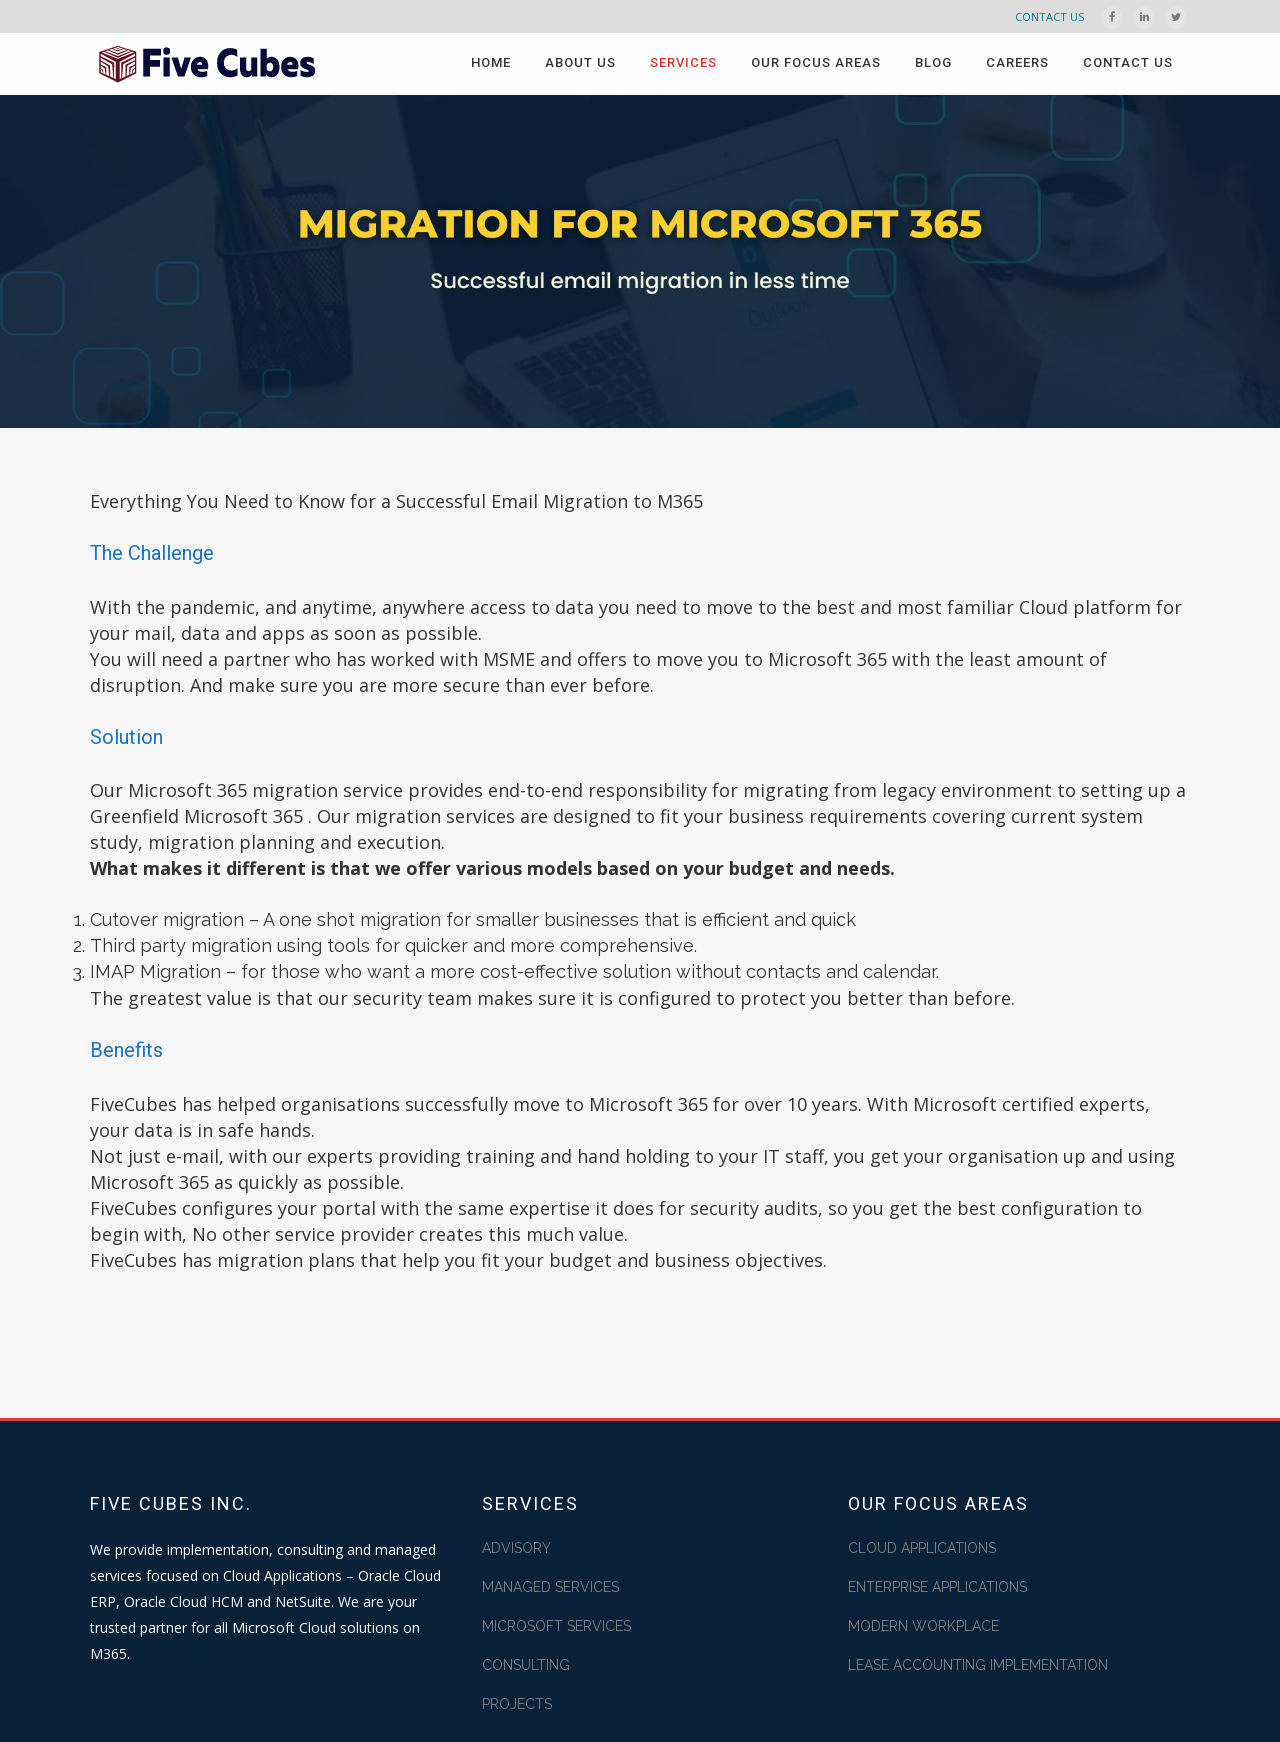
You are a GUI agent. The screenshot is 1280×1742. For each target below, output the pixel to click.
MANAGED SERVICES (550, 1587)
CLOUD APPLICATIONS (922, 1548)
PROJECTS (517, 1704)
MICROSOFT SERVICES (556, 1626)
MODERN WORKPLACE (923, 1626)
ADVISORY (516, 1548)
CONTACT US (1049, 16)
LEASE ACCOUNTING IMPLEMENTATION (978, 1665)
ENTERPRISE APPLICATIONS (937, 1587)
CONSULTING (526, 1665)
